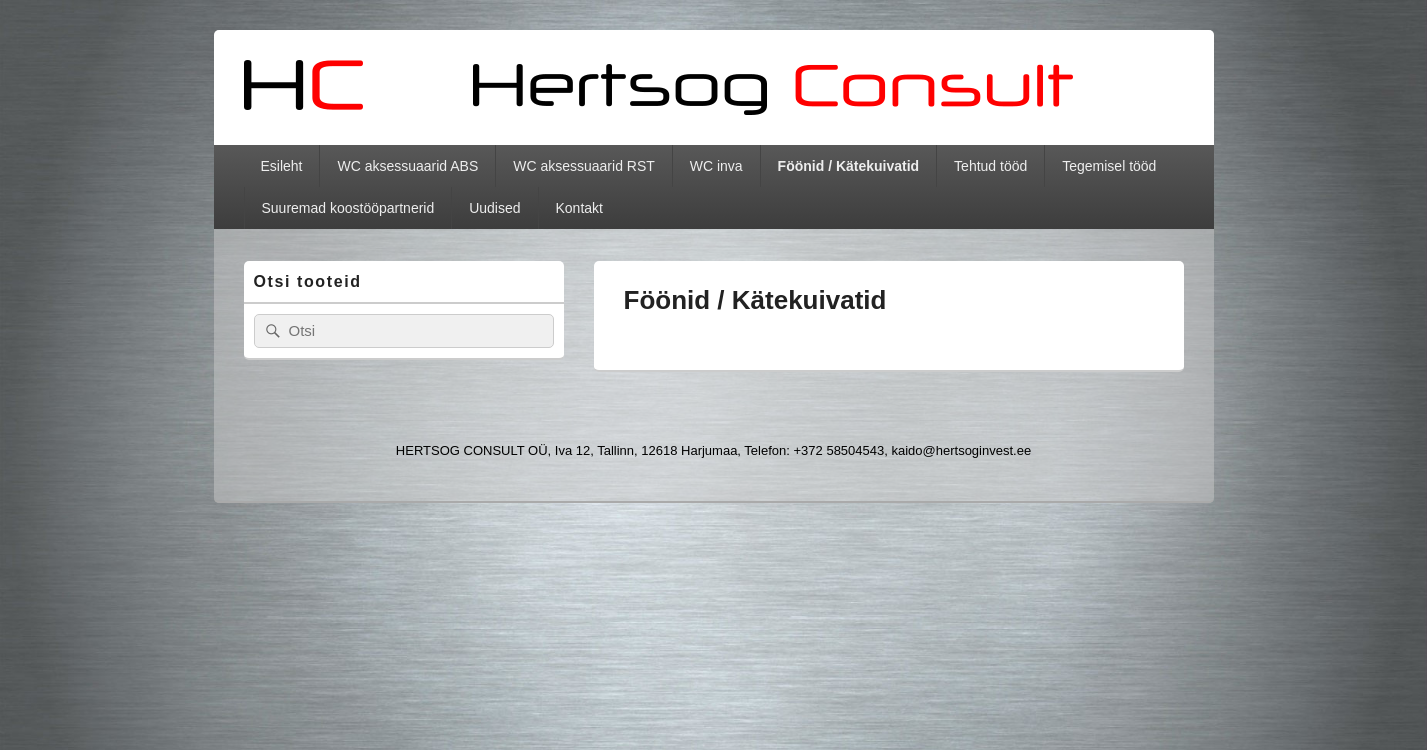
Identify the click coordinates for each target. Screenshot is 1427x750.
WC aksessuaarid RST (584, 166)
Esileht (281, 166)
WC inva (716, 166)
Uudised (494, 208)
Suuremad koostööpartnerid (347, 208)
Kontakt (579, 208)
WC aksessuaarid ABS (407, 166)
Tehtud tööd (990, 166)
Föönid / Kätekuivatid (849, 166)
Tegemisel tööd (1109, 166)
